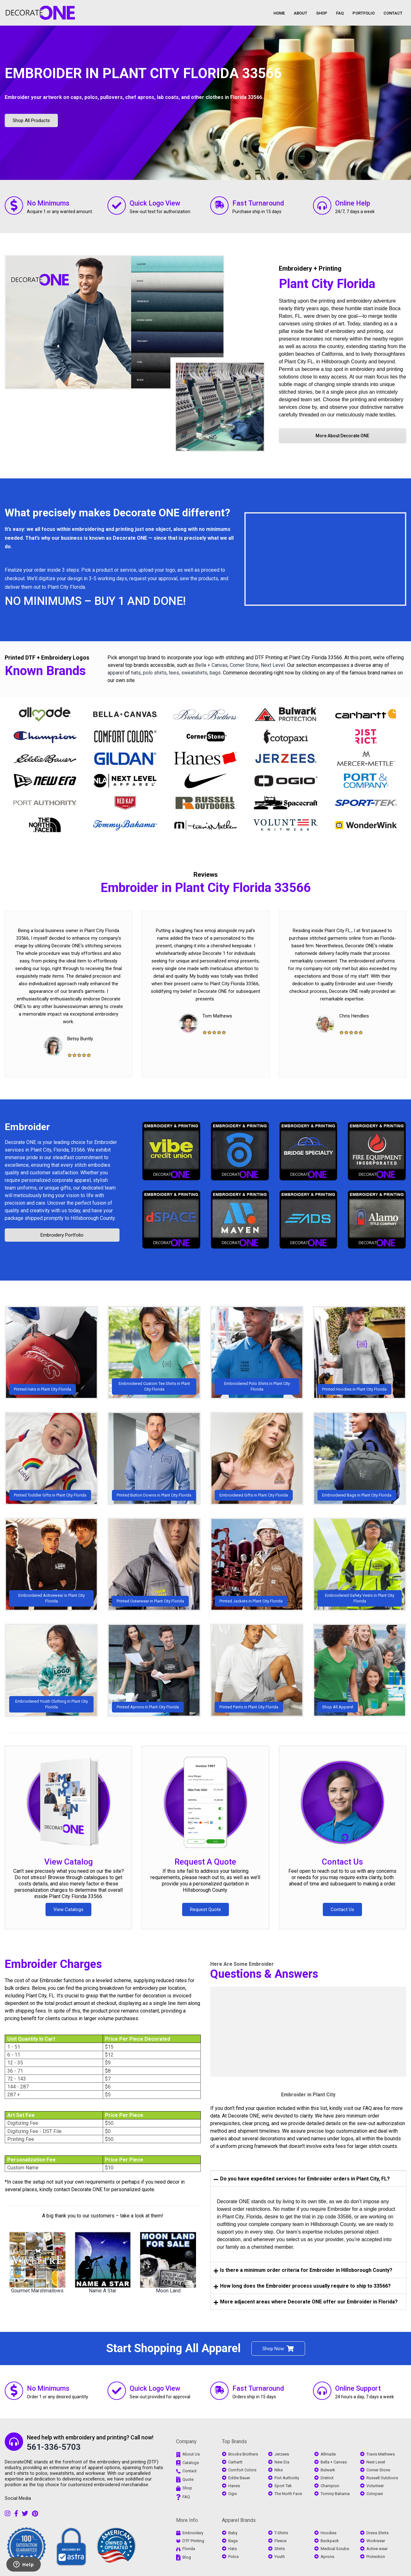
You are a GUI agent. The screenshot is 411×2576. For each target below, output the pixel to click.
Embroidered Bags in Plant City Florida (356, 1495)
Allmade (328, 2454)
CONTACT (392, 13)
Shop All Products (31, 120)
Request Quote (205, 1909)
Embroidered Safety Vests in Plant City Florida (359, 1598)
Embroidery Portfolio (61, 1235)
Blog (186, 2557)
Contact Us (342, 1861)
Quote (187, 2479)
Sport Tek (283, 2485)
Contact (189, 2470)
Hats (232, 2548)
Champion (330, 2485)
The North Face (288, 2493)
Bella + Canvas (211, 665)
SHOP (321, 13)
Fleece (280, 2540)
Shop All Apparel (337, 1707)
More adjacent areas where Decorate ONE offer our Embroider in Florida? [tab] (306, 2302)
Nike (278, 2470)
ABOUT (300, 13)
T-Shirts (281, 2532)
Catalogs (190, 2462)
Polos (233, 2556)
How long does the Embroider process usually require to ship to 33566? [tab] (302, 2286)
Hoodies (328, 2532)
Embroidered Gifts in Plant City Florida (253, 1495)
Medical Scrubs (335, 2548)
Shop (187, 2488)
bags (215, 673)
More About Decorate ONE (342, 435)
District (327, 2477)
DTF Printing (193, 2540)
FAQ (340, 13)
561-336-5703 (54, 2447)
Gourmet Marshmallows (37, 2291)
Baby (232, 2532)
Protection (375, 2556)
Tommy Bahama (335, 2493)
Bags (233, 2540)
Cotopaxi (374, 2493)
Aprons (327, 2556)
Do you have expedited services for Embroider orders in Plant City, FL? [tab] (302, 2179)
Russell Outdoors (382, 2477)
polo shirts (155, 673)
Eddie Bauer (239, 2477)
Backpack (330, 2540)
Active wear (377, 2548)
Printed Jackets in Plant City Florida (251, 1601)
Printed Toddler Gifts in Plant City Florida (50, 1495)
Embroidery (192, 2532)
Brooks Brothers (243, 2454)
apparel (115, 673)
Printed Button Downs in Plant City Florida (154, 1495)
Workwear (375, 2540)
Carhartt (235, 2462)
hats (136, 673)
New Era (281, 2462)
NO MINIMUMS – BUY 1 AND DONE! (95, 601)
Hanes (234, 2485)
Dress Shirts (377, 2532)
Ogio (232, 2493)
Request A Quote (205, 1861)
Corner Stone (244, 665)
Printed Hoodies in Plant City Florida (354, 1389)
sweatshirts (194, 673)
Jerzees (281, 2454)
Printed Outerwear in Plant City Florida (150, 1601)
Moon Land (168, 2291)
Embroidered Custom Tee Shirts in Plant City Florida (154, 1386)
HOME (279, 13)
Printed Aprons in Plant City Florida (148, 1707)
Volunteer (375, 2485)
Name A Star (102, 2291)
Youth (279, 2556)
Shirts (279, 2548)
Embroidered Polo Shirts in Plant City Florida (257, 1386)
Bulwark (328, 2470)
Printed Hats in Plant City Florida (42, 1389)
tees (174, 673)
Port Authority (286, 2477)
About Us (191, 2454)
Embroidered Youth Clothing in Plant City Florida (51, 1704)
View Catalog (68, 1861)
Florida (188, 2548)
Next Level (273, 665)
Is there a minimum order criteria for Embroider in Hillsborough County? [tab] (303, 2270)
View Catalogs (68, 1909)
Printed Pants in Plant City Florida (248, 1707)
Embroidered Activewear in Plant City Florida (51, 1598)
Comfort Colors (242, 2470)
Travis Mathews (380, 2454)
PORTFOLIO (364, 13)
